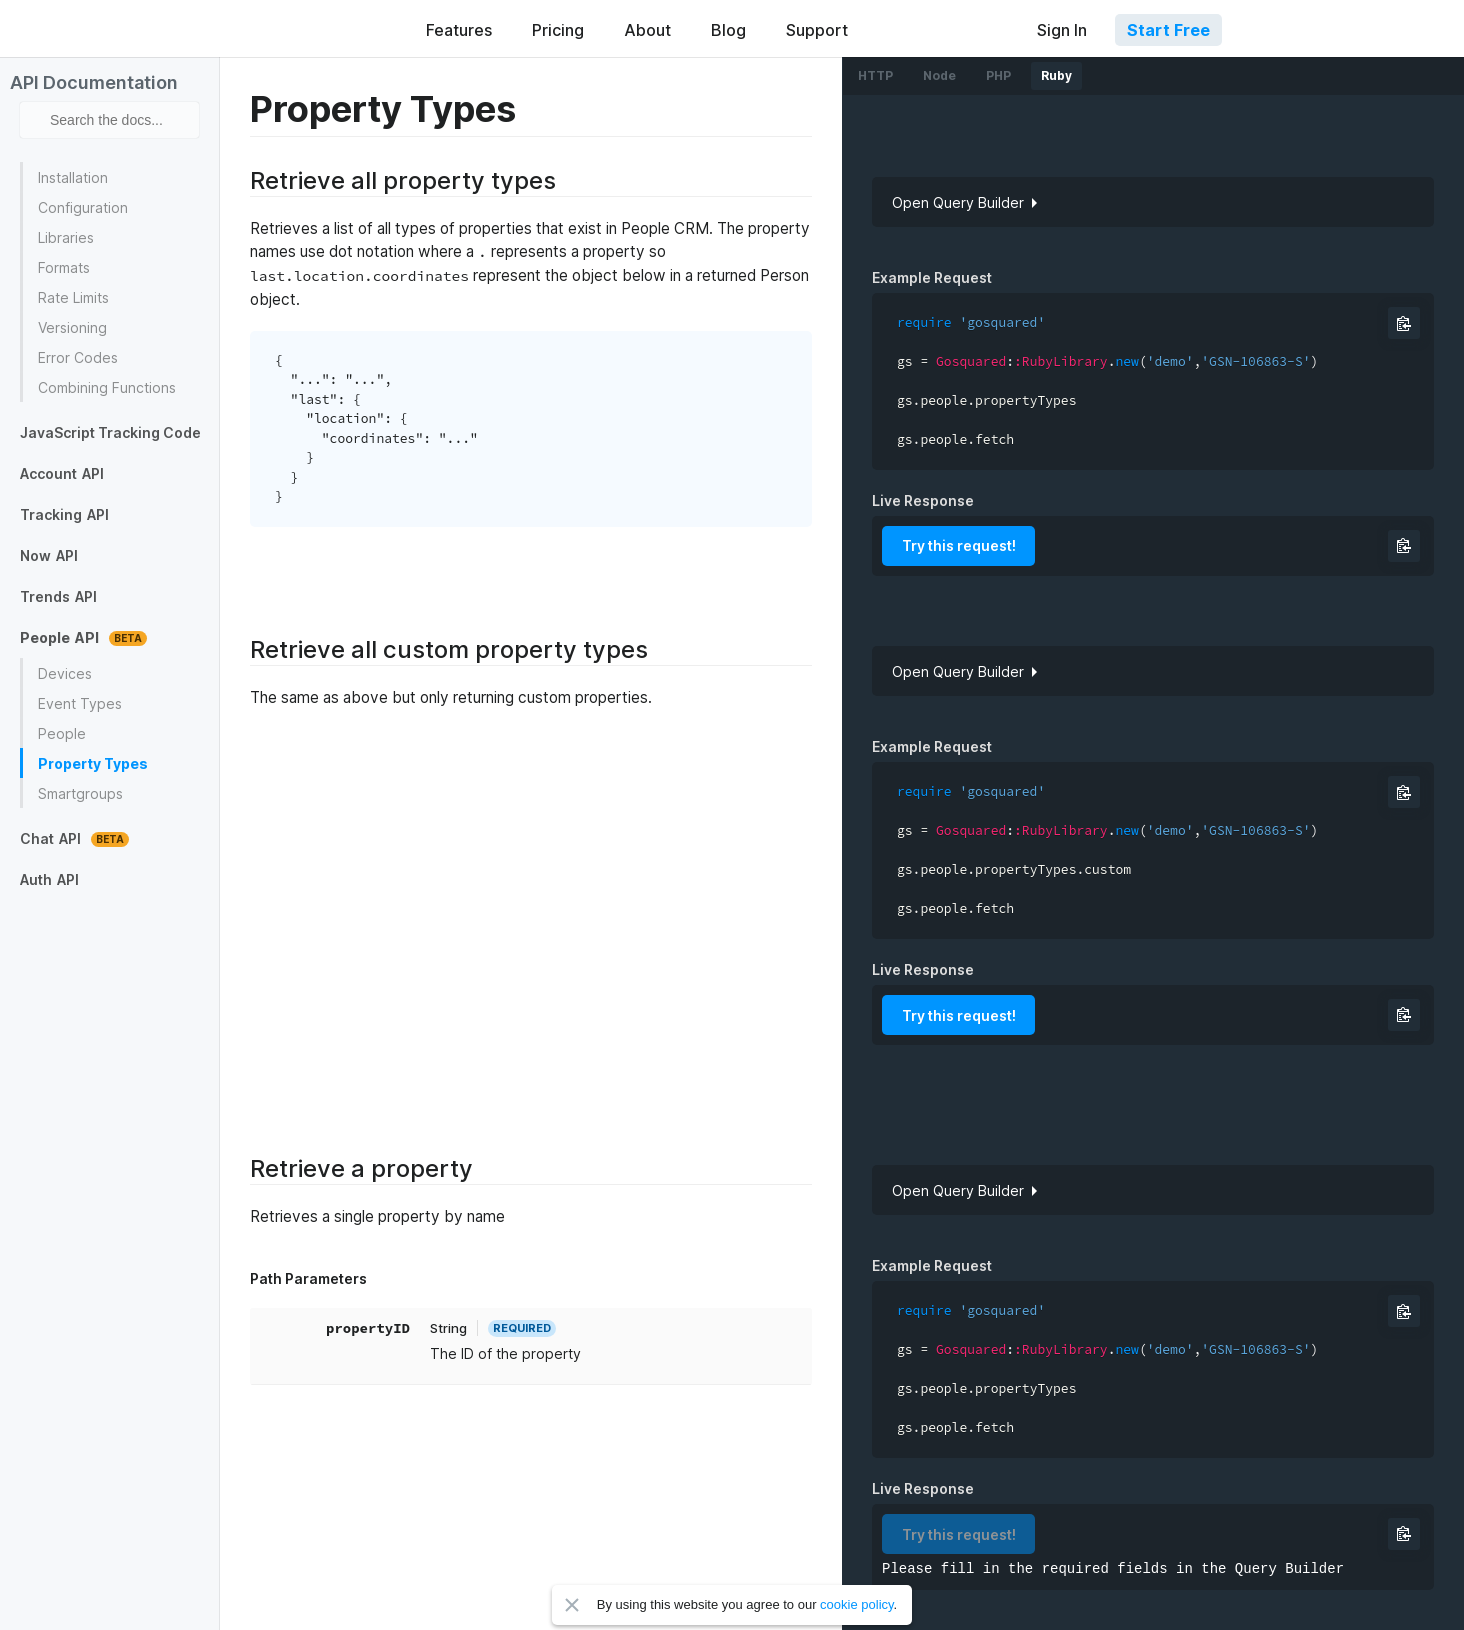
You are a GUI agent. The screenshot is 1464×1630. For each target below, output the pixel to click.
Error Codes (78, 357)
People (62, 733)
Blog (728, 30)
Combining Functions (107, 387)
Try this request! (959, 545)
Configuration (83, 207)
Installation (73, 177)
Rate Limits (73, 297)
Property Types (93, 763)
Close (572, 1605)
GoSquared (309, 29)
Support (817, 30)
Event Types (80, 703)
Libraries (66, 237)
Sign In (1062, 30)
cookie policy (856, 1604)
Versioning (72, 327)
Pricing (558, 30)
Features (459, 30)
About (647, 30)
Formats (64, 267)
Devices (65, 673)
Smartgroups (80, 793)
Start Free (1168, 30)
